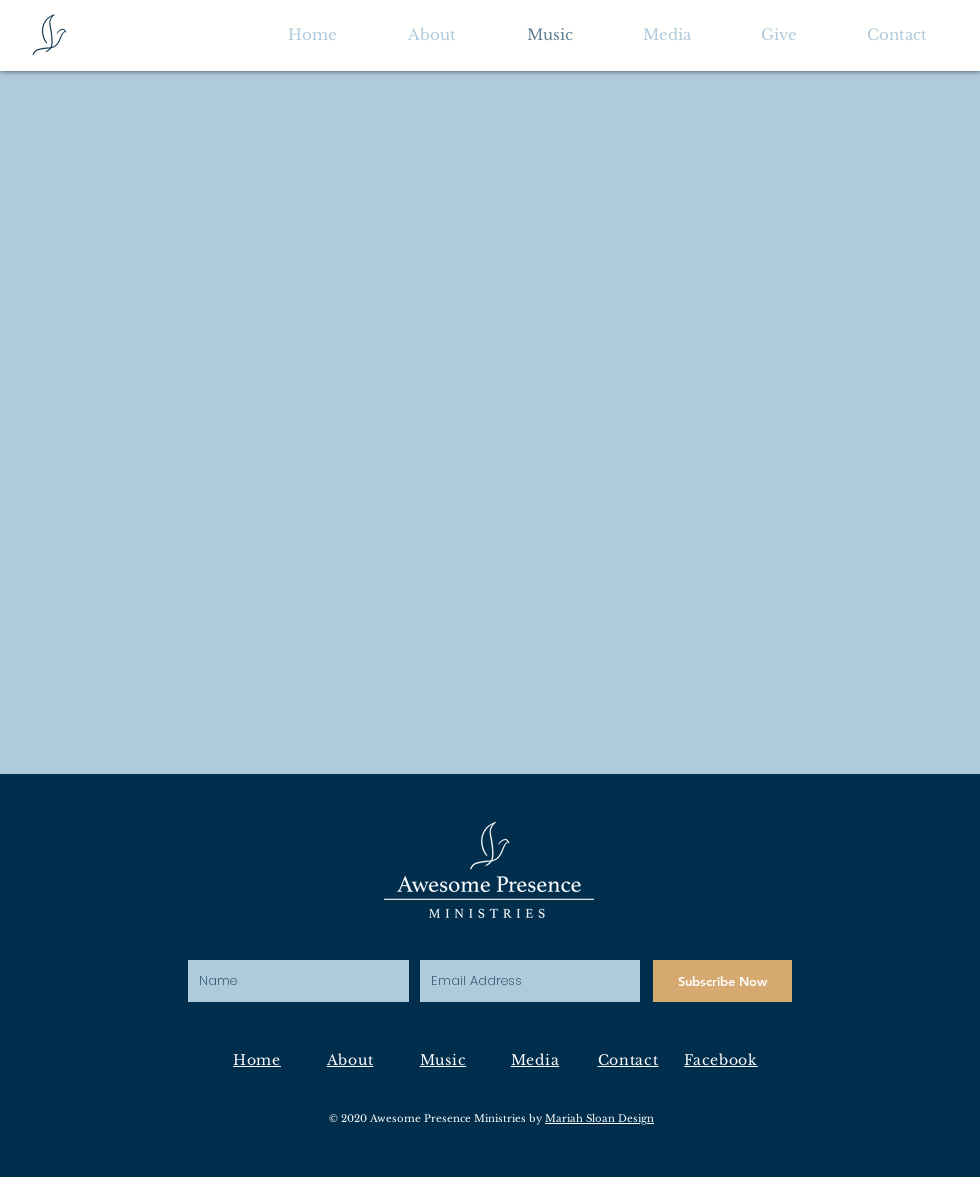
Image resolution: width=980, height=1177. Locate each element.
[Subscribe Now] (722, 981)
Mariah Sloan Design (599, 1118)
